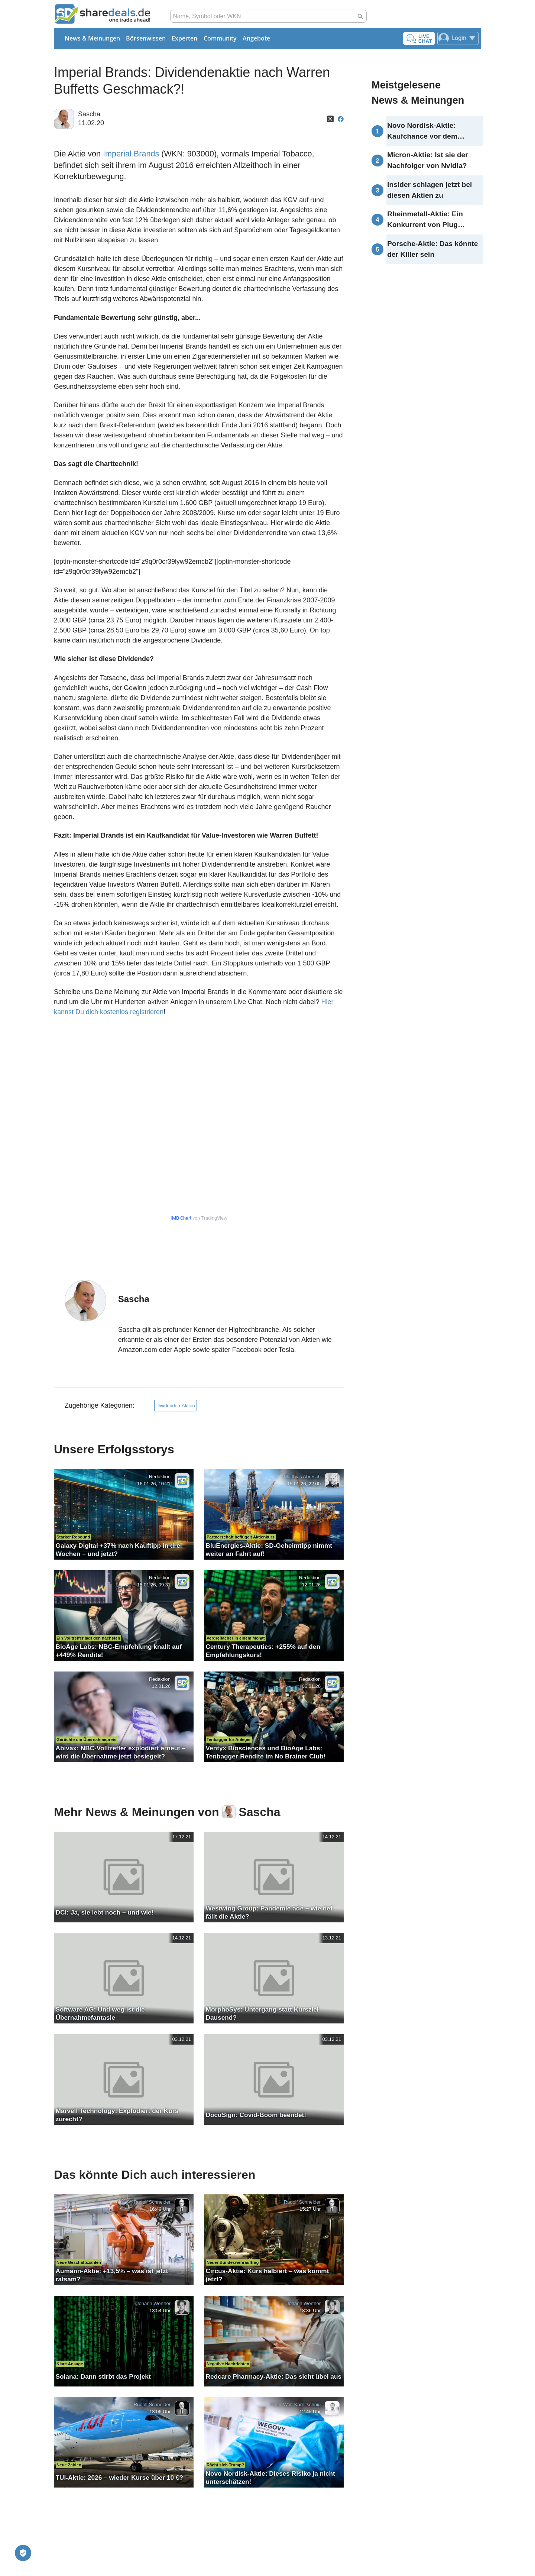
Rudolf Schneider (152, 2202)
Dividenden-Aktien (175, 1405)
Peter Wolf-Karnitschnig (295, 2405)
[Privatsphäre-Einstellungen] (23, 2553)
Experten (184, 38)
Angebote (256, 38)
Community (220, 38)
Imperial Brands (131, 153)
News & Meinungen (92, 38)
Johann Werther (153, 2303)
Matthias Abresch (302, 1476)
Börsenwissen (146, 38)
